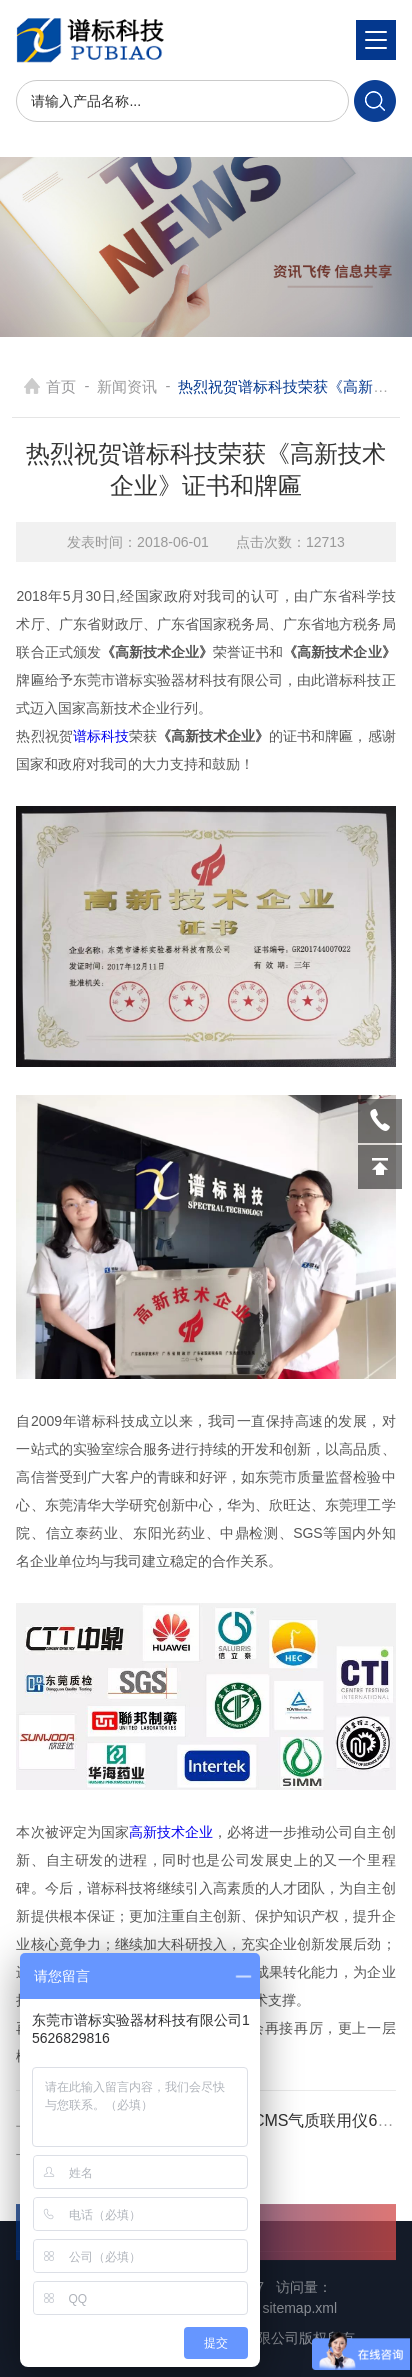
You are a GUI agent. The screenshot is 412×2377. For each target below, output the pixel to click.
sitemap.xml (299, 2308)
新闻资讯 (127, 386)
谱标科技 (101, 736)
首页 (61, 386)
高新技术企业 (171, 1832)
